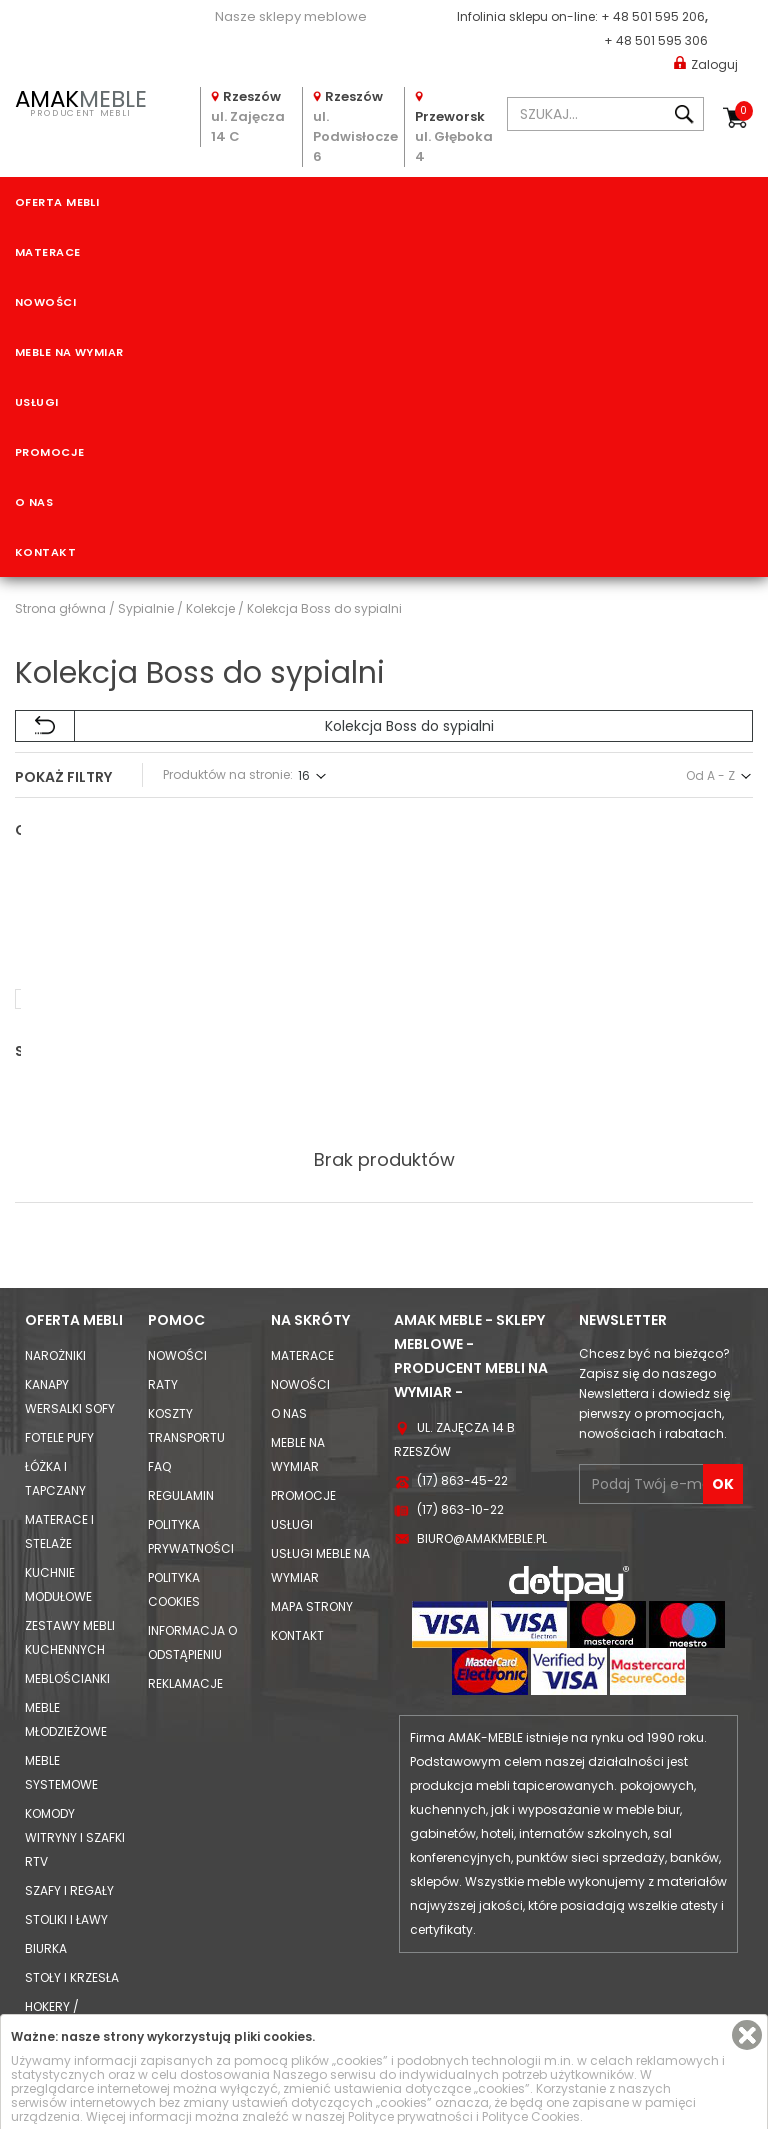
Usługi (37, 402)
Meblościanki (67, 1594)
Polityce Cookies (531, 2116)
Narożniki (55, 1271)
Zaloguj (706, 63)
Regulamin (181, 1411)
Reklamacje (185, 1599)
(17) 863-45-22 (462, 1396)
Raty (163, 1300)
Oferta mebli (57, 202)
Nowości (45, 302)
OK (723, 1400)
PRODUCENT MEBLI (80, 101)
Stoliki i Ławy (66, 1835)
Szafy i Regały (69, 1806)
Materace (48, 252)
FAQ (159, 1382)
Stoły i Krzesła (72, 1893)
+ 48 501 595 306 (656, 40)
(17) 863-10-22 (460, 1425)
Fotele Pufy (59, 1353)
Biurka (46, 1864)
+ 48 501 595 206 (653, 16)
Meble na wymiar (69, 352)
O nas (34, 502)
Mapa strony (312, 1522)
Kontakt (45, 552)
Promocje (50, 452)
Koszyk (744, 111)
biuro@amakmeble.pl (482, 1454)
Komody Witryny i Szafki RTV (75, 1753)
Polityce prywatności (410, 2116)
